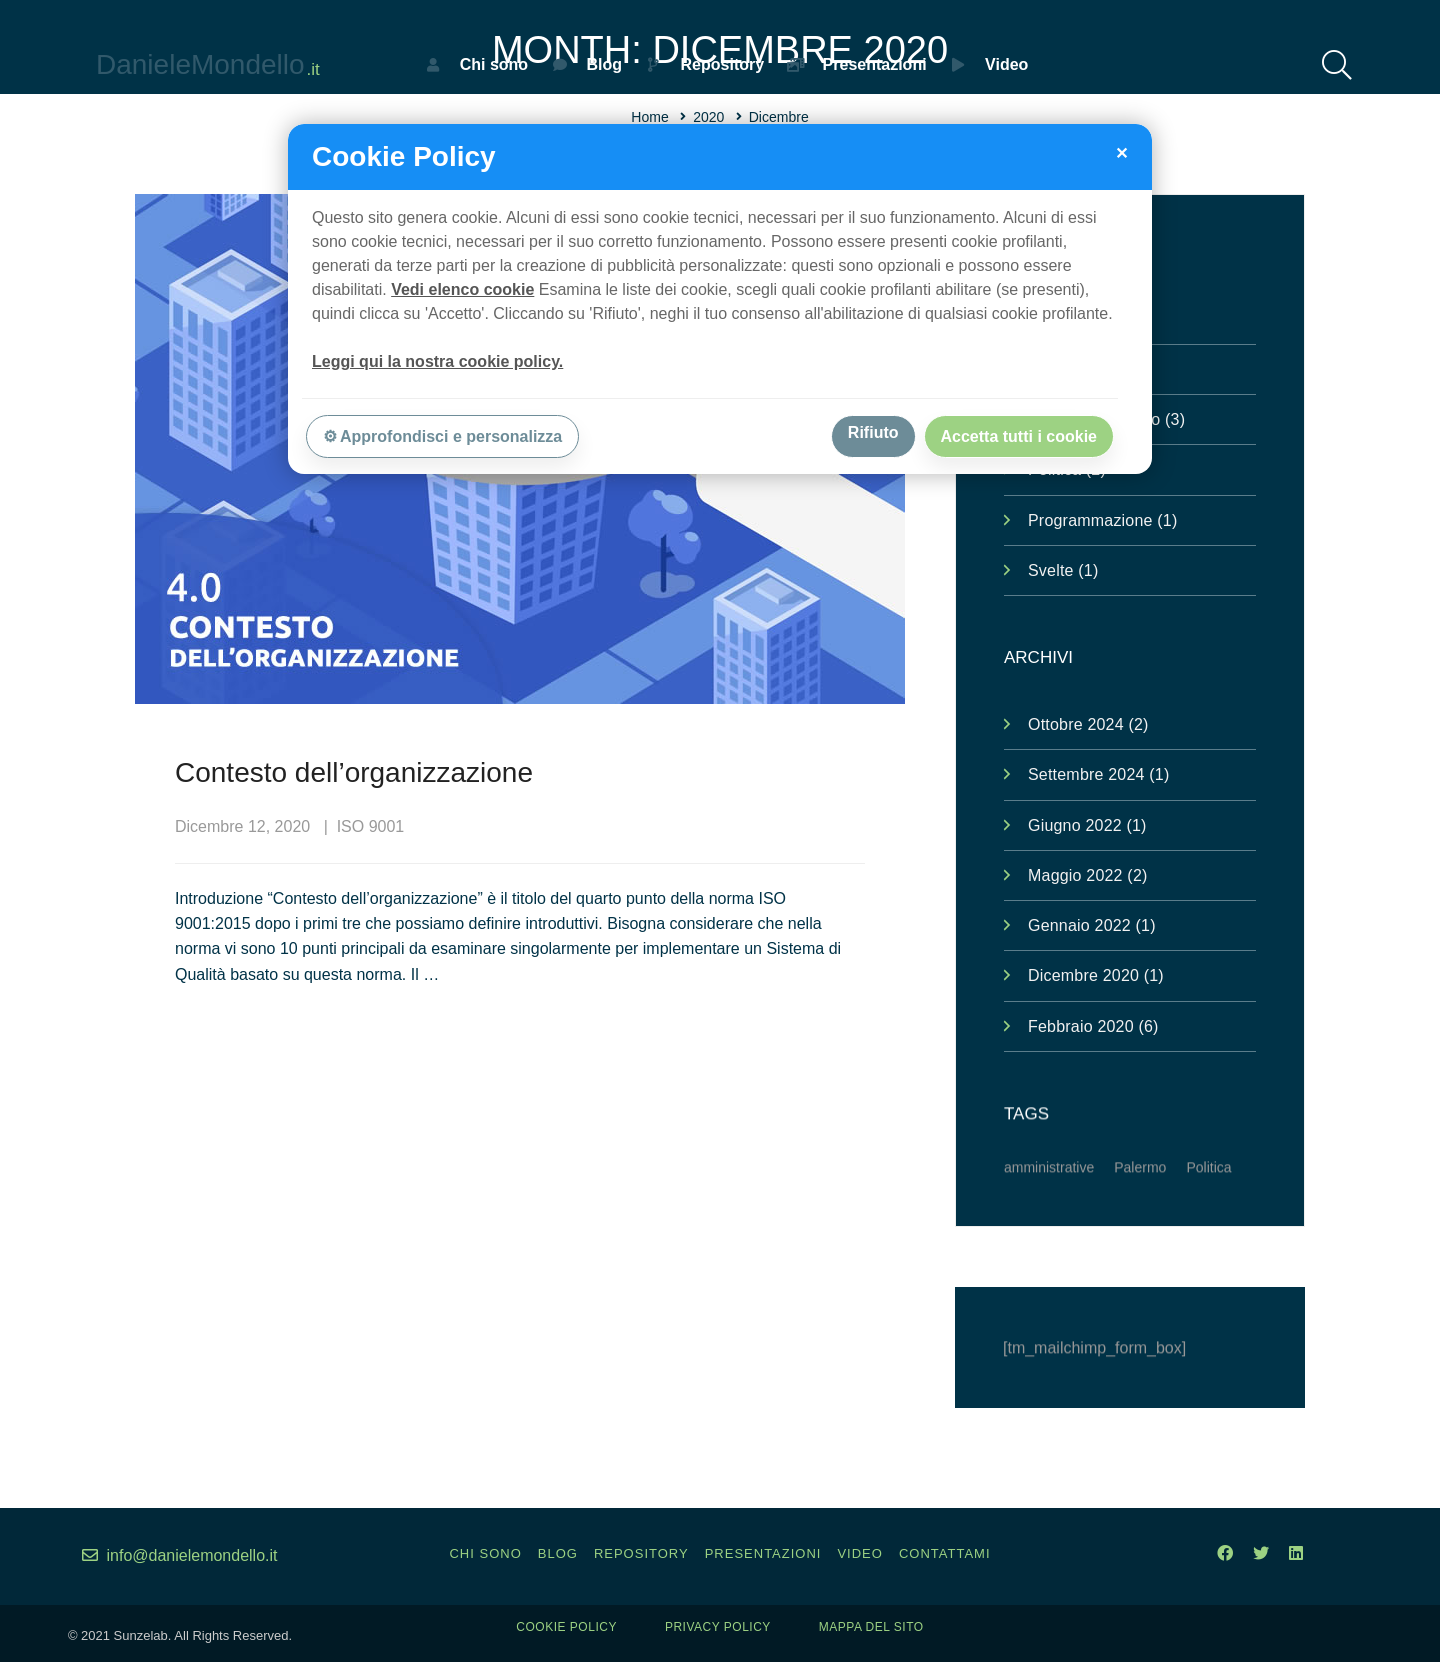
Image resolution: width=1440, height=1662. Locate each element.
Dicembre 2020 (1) (1096, 975)
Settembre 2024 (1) (1098, 774)
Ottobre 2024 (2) (1088, 724)
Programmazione (1102, 520)
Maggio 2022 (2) (1088, 875)
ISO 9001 (371, 827)
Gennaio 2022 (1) (1092, 925)
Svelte (1063, 570)
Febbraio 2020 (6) (1093, 1026)
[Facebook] (1225, 1553)
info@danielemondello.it (179, 1555)
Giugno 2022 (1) (1087, 825)
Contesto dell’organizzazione (354, 773)
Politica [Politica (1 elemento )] (1208, 1191)
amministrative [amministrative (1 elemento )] (1049, 1191)
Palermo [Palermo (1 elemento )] (1140, 1191)
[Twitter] (1261, 1553)
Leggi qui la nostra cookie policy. (437, 361)
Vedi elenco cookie (462, 289)
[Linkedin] (1296, 1553)
